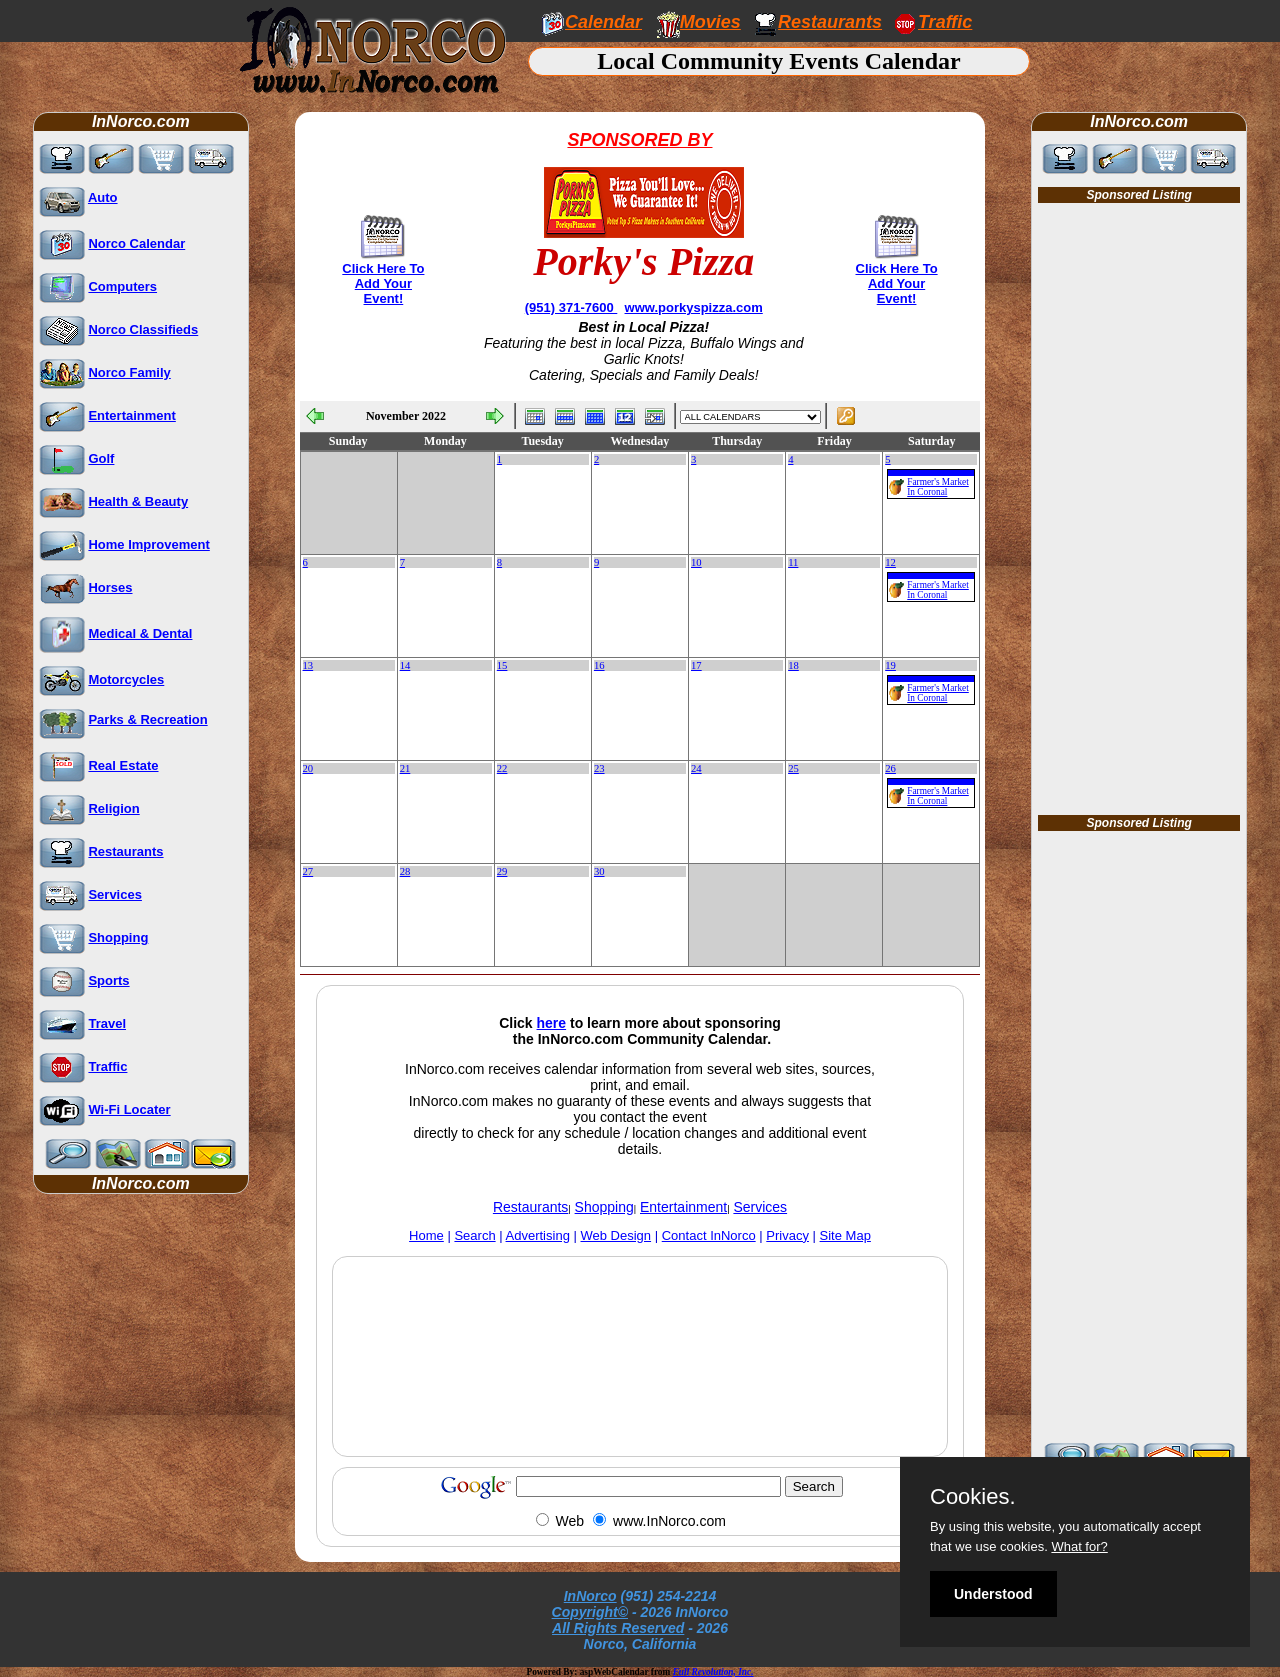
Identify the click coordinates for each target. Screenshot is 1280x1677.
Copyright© (590, 1612)
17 (696, 665)
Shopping (118, 937)
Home (426, 1235)
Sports (108, 980)
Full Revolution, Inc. (713, 1672)
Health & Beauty (138, 501)
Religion (113, 808)
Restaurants (830, 22)
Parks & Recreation (147, 719)
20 (308, 768)
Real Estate (123, 765)
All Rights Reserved (618, 1628)
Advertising (538, 1235)
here (552, 1023)
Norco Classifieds (143, 329)
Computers (122, 286)
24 (696, 768)
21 (405, 768)
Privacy (787, 1235)
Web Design (616, 1235)
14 (405, 665)
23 (599, 768)
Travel (107, 1023)
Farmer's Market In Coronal (938, 487)
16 (599, 665)
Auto (103, 197)
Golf (101, 458)
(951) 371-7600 (571, 307)
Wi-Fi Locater (129, 1109)
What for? (1079, 1546)
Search (474, 1235)
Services (115, 894)
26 (890, 768)
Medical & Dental (140, 633)
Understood (993, 1594)
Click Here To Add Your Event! (383, 283)
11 (793, 562)
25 (793, 768)
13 (308, 665)
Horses (110, 587)
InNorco (590, 1596)
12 (890, 562)
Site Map (845, 1235)
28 (405, 871)
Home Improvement (148, 544)
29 (502, 871)
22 (502, 768)
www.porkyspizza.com (694, 307)
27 (308, 871)
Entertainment (131, 415)
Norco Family (129, 372)
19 (890, 665)
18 (793, 665)
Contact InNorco (709, 1235)
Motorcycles (126, 679)
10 (696, 562)
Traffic (107, 1066)
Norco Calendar (136, 243)
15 (502, 665)
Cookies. (973, 1497)
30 (599, 871)
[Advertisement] (640, 1403)
